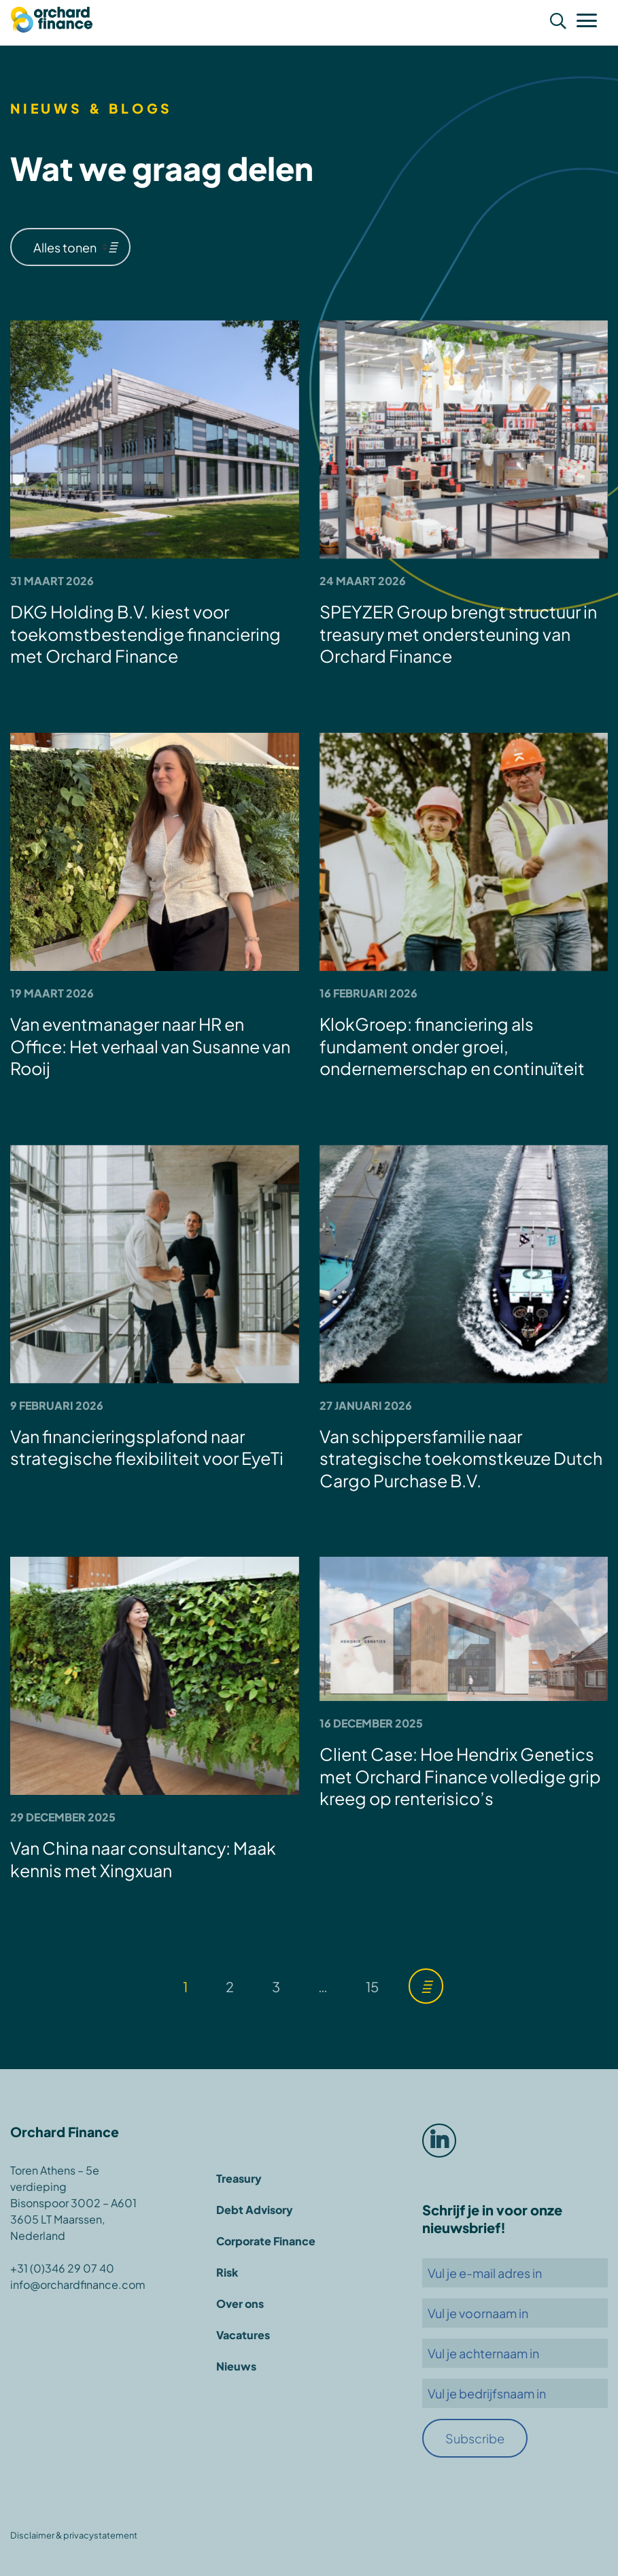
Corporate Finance (265, 2241)
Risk (227, 2272)
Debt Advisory (254, 2209)
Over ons (240, 2303)
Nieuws (236, 2366)
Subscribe (474, 2438)
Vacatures (243, 2335)
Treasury (239, 2178)
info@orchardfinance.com (77, 2284)
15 (372, 1986)
